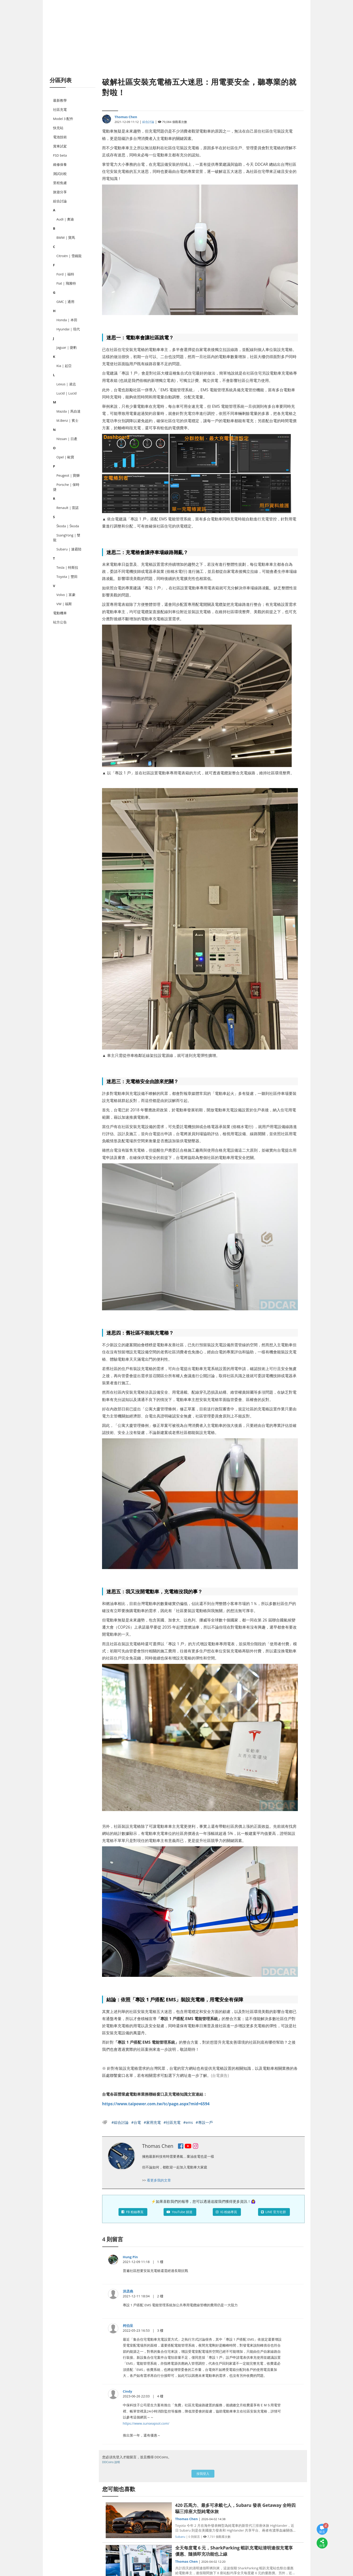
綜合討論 (60, 201)
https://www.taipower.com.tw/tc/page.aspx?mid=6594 (156, 2103)
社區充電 (60, 109)
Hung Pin (130, 2257)
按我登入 (203, 2473)
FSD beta (60, 155)
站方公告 (60, 622)
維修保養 (60, 164)
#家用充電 (153, 2122)
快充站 (58, 127)
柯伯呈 (128, 2325)
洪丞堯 (128, 2291)
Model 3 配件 (63, 118)
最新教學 (60, 100)
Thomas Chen (125, 116)
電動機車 (60, 613)
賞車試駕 (60, 146)
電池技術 (60, 137)
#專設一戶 (204, 2122)
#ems (188, 2122)
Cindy (127, 2391)
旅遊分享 (60, 192)
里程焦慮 (60, 182)
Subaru (180, 2537)
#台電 (136, 2122)
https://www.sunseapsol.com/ (146, 2423)
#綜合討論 (120, 2122)
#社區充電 (173, 2122)
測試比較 (60, 173)
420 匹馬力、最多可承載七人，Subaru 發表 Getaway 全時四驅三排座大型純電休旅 (235, 2508)
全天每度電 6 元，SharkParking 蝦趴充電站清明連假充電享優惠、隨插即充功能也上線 (234, 2551)
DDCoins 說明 (111, 2462)
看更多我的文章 (159, 2180)
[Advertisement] (177, 43)
